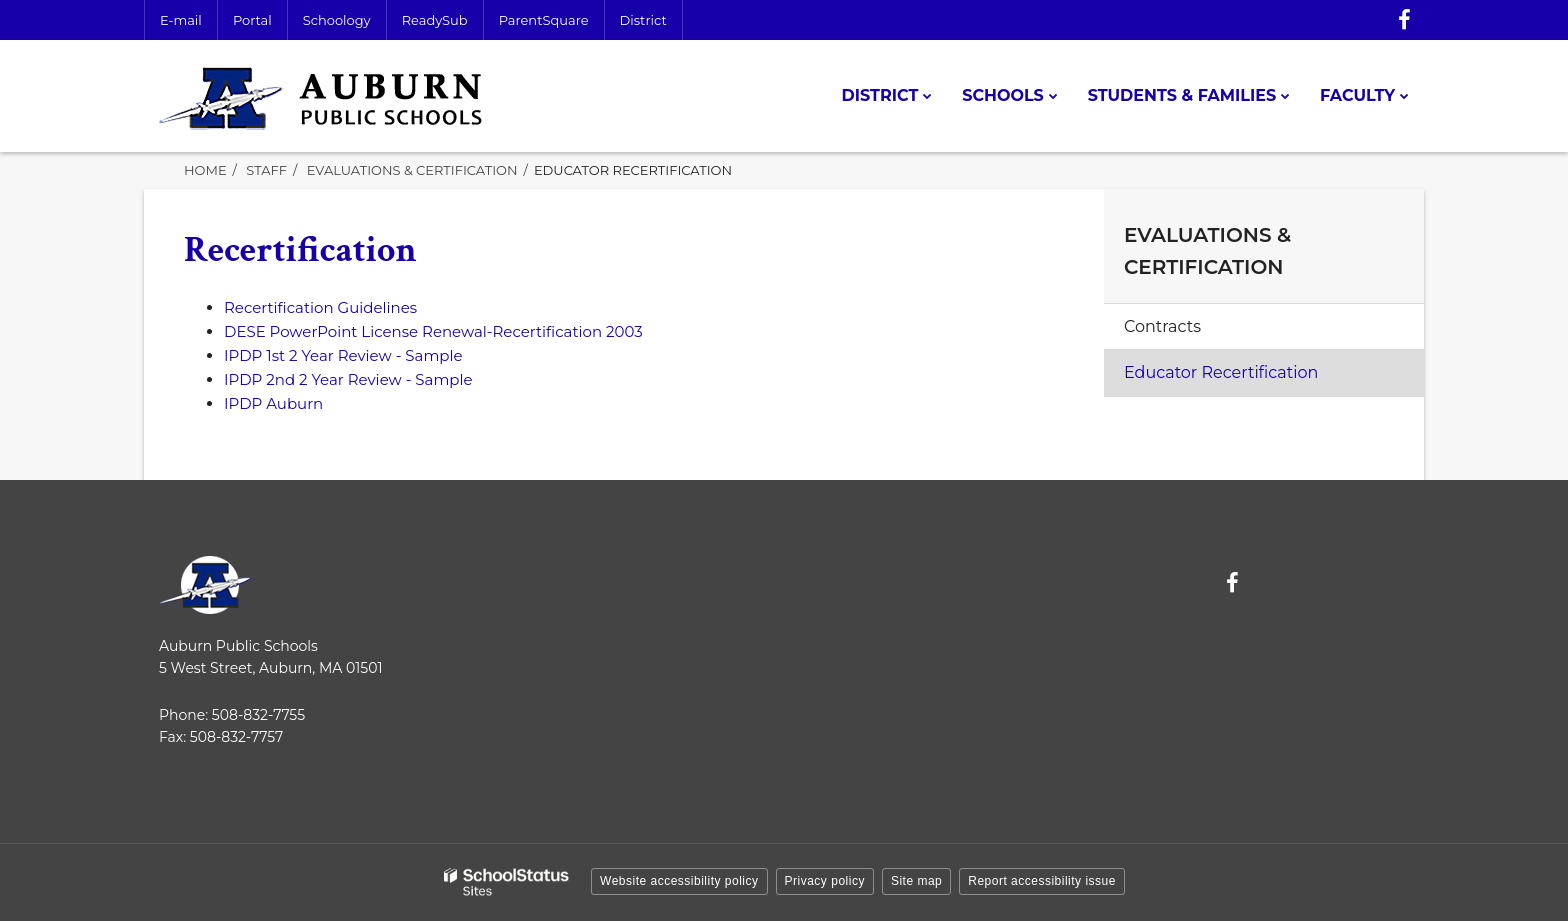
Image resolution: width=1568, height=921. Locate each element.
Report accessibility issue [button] (1042, 881)
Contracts (1162, 326)
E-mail (181, 20)
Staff (266, 170)
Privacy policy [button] (825, 881)
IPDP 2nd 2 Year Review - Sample (348, 379)
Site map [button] (916, 881)
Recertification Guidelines (320, 307)
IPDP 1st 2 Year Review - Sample (343, 355)
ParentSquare (544, 20)
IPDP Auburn (273, 403)
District (643, 20)
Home (205, 170)
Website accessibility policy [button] (679, 881)
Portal (252, 20)
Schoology (337, 20)
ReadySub (435, 20)
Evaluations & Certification (412, 170)
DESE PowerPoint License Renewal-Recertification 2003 (433, 331)
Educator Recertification (1221, 372)
